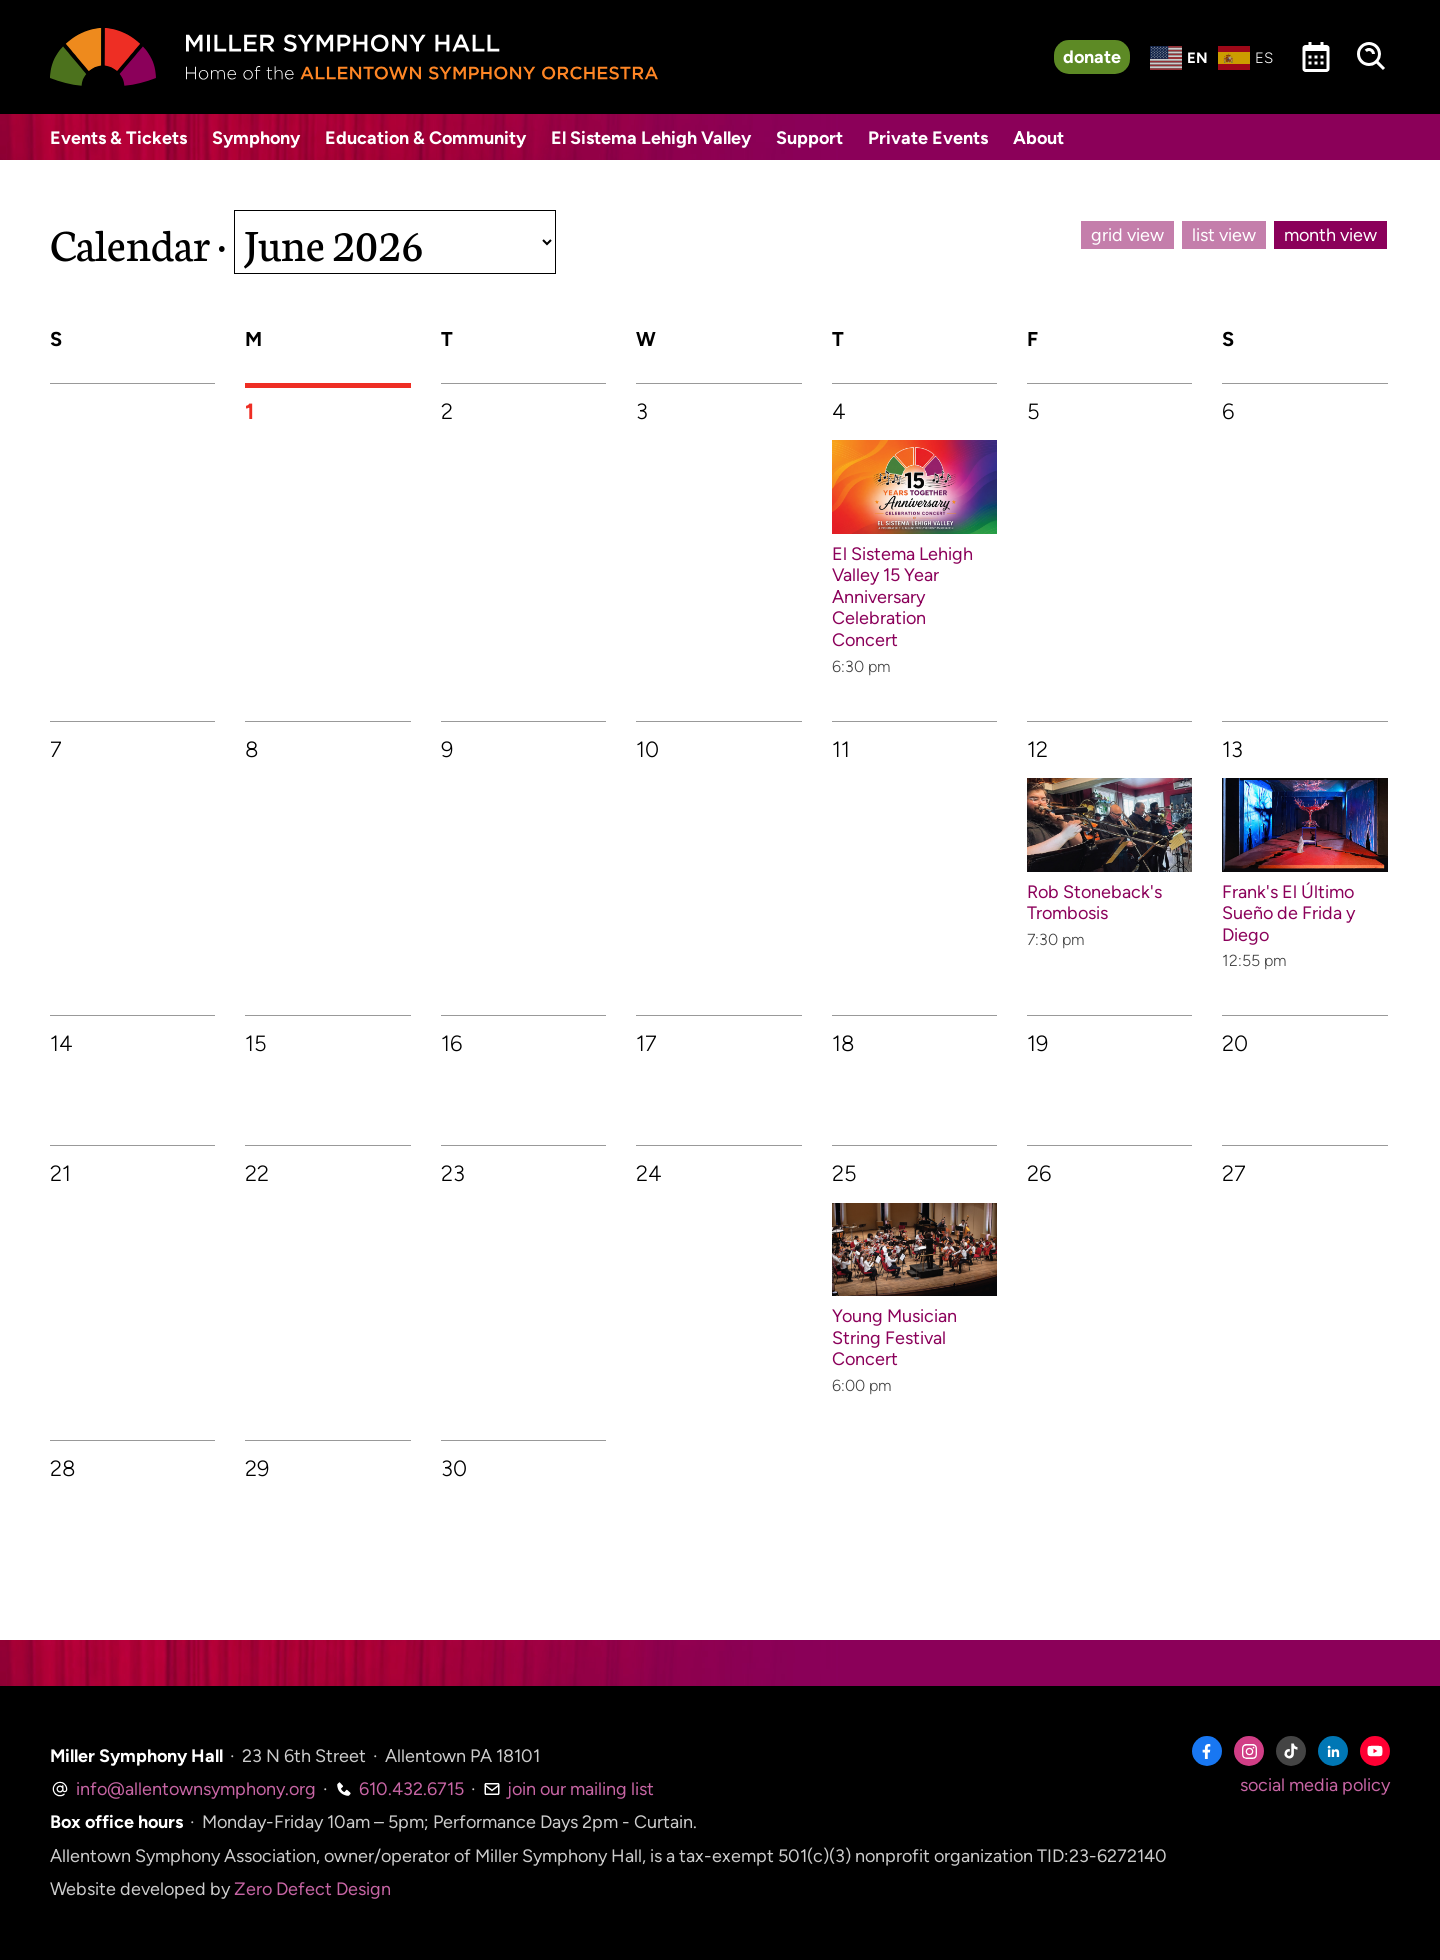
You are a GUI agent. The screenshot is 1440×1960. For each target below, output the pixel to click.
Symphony (256, 138)
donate (1092, 57)
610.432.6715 (399, 1789)
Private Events (928, 138)
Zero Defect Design (312, 1889)
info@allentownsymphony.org (183, 1789)
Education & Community (425, 138)
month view (1330, 235)
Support (809, 138)
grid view (1127, 235)
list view (1224, 235)
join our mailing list (568, 1789)
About (1038, 138)
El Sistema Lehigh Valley (651, 138)
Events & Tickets (118, 138)
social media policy (1315, 1785)
